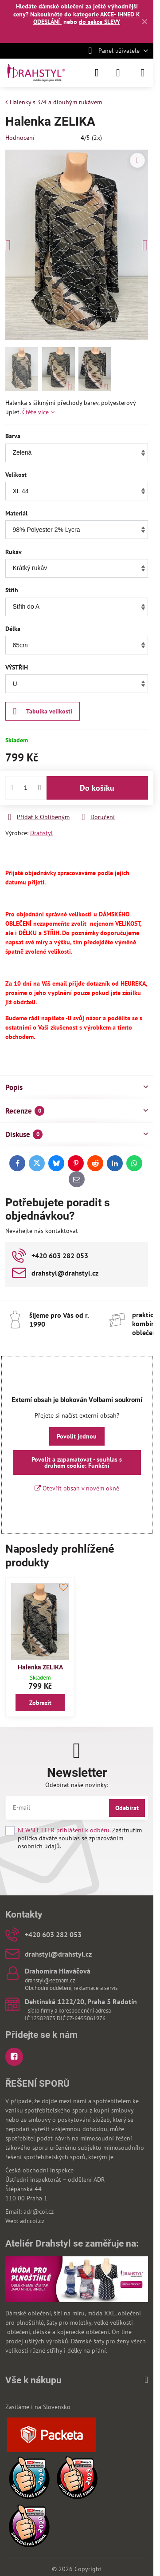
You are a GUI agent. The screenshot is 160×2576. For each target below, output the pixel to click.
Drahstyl (41, 833)
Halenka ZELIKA (40, 1667)
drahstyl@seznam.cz (50, 1980)
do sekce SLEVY (99, 22)
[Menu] (142, 73)
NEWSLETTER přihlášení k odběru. (64, 1830)
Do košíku (97, 788)
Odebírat (127, 1808)
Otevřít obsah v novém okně (77, 1488)
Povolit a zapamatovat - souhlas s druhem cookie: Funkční (76, 1462)
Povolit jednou (77, 1436)
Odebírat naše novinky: (76, 1785)
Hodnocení (20, 138)
